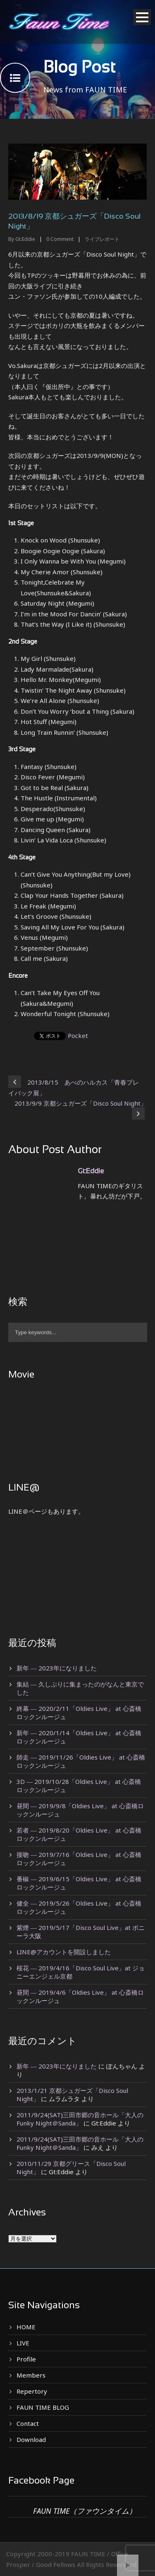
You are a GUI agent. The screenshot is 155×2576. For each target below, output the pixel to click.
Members (31, 2375)
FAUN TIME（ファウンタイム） (84, 2511)
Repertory (32, 2391)
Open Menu (142, 17)
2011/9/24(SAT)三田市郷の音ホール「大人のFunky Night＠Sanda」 (80, 2119)
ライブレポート (102, 239)
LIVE (23, 2343)
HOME (26, 2327)
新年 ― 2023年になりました (57, 1668)
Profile (26, 2359)
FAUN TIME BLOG (43, 2407)
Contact (28, 2423)
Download (31, 2439)
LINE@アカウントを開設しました (64, 1952)
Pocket (78, 1035)
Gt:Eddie (25, 239)
